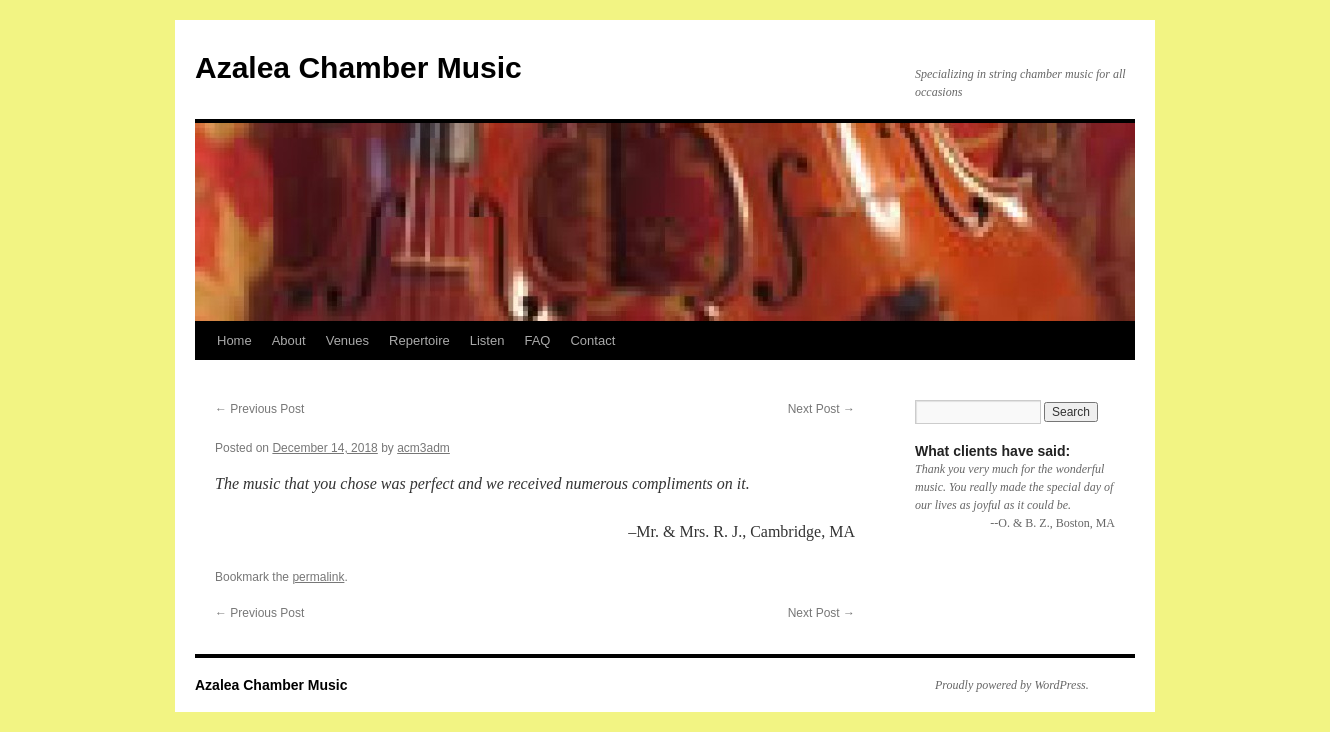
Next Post (821, 409)
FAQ (537, 340)
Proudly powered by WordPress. (1012, 685)
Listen (487, 340)
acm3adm (423, 448)
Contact (592, 340)
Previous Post (259, 409)
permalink (318, 577)
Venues (347, 340)
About (289, 340)
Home (234, 340)
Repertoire (419, 340)
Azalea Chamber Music (358, 67)
